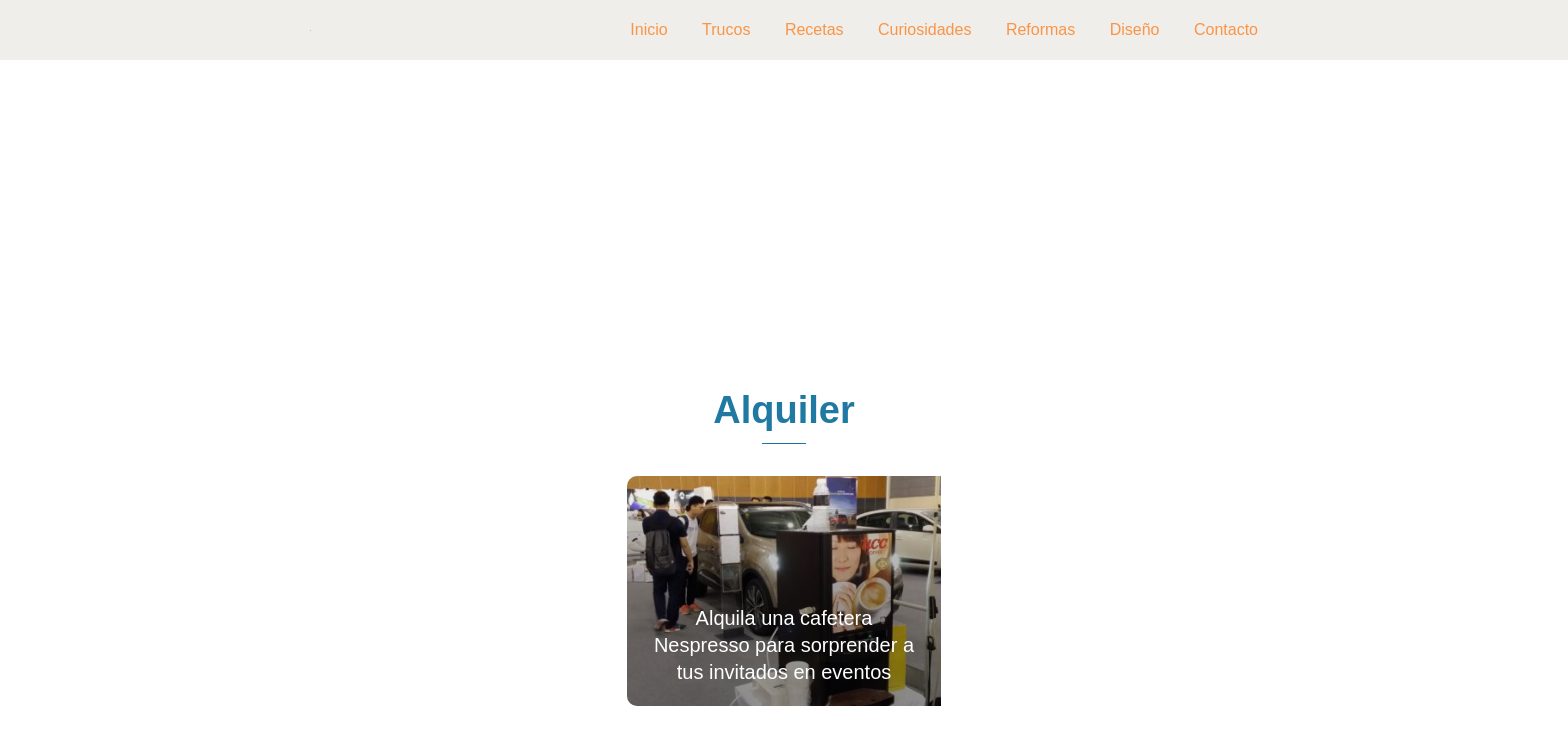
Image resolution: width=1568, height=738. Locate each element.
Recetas (814, 29)
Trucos (726, 29)
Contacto (1226, 29)
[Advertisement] (784, 226)
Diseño (1135, 29)
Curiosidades (924, 29)
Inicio (648, 29)
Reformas (1040, 29)
